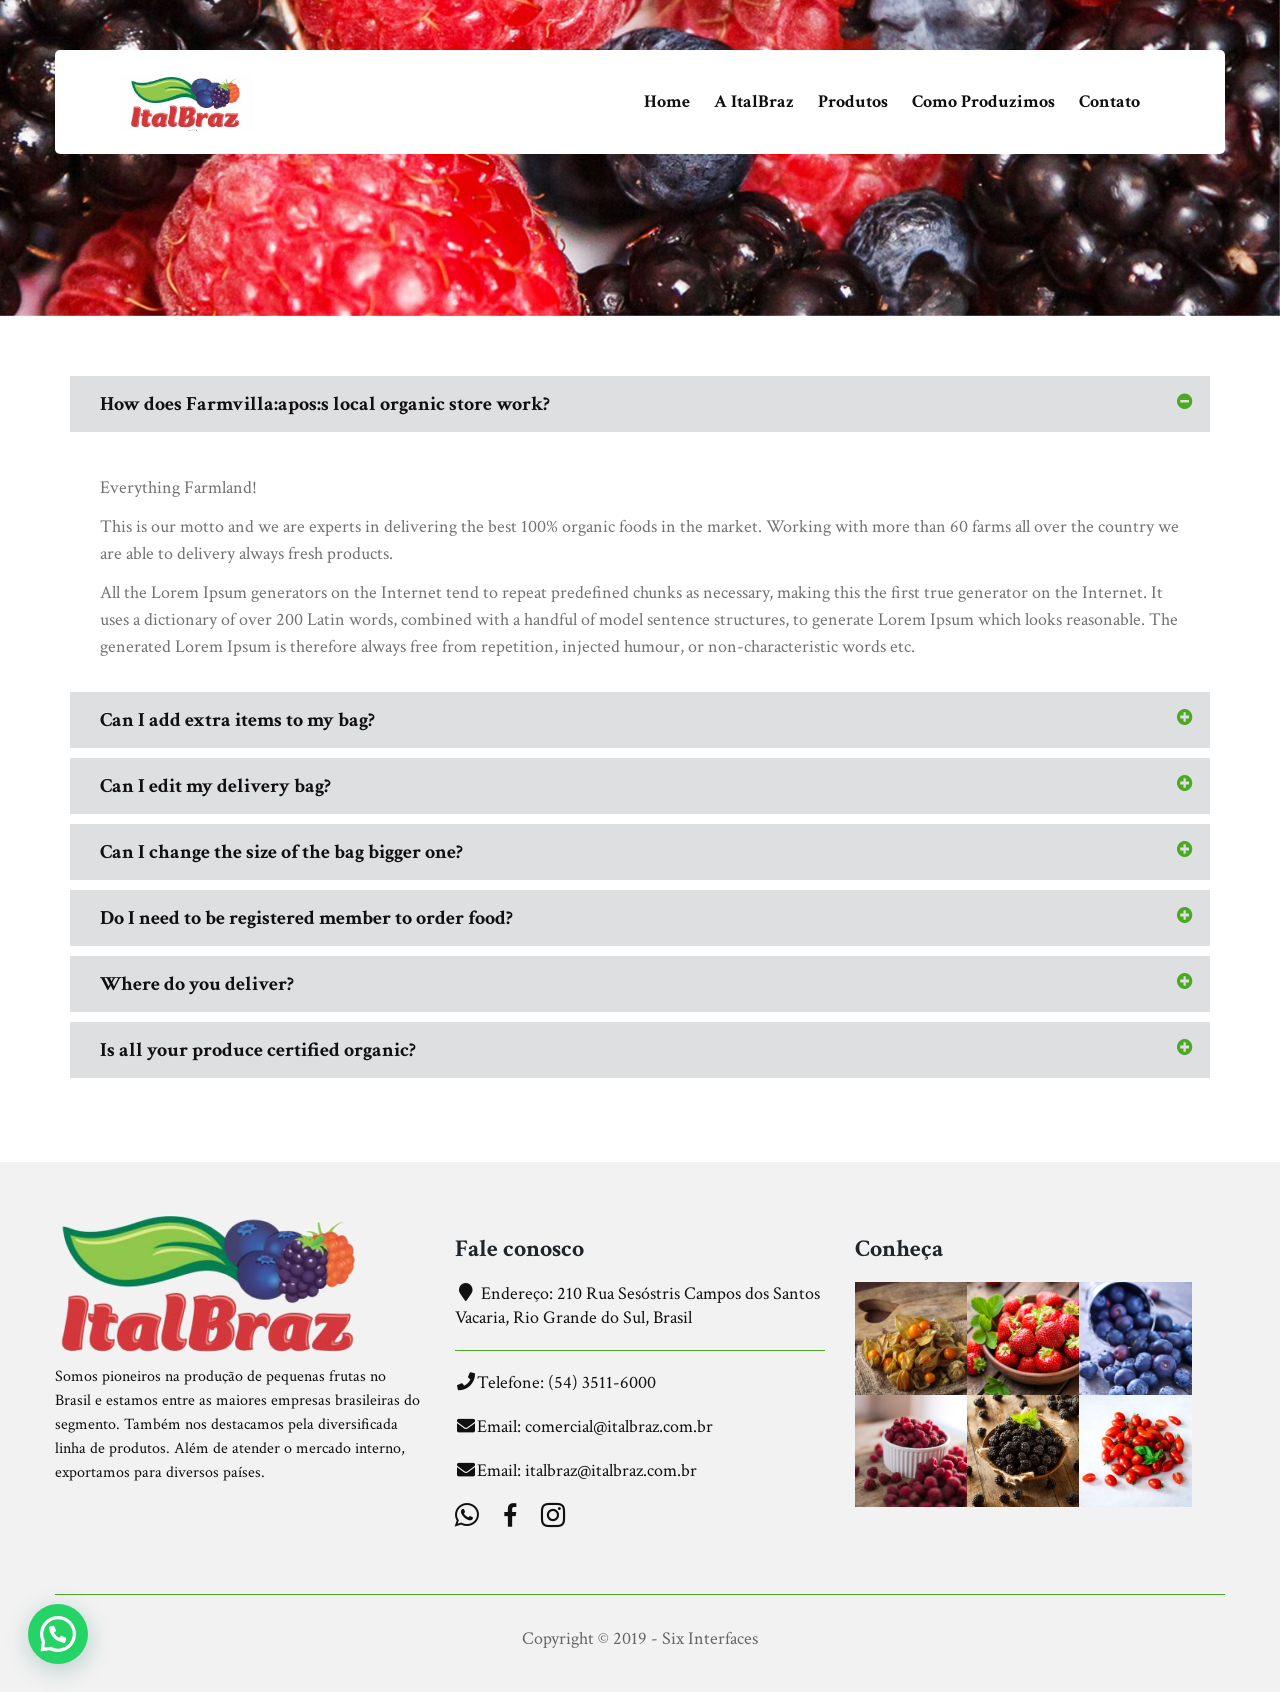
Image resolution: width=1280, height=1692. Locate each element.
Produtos (853, 101)
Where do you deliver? (197, 984)
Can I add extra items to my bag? (237, 720)
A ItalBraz (754, 101)
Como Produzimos (983, 101)
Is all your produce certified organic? (258, 1050)
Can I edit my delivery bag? (215, 786)
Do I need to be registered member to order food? (306, 918)
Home (667, 101)
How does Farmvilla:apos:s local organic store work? (325, 404)
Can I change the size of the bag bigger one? (281, 852)
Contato (1109, 101)
